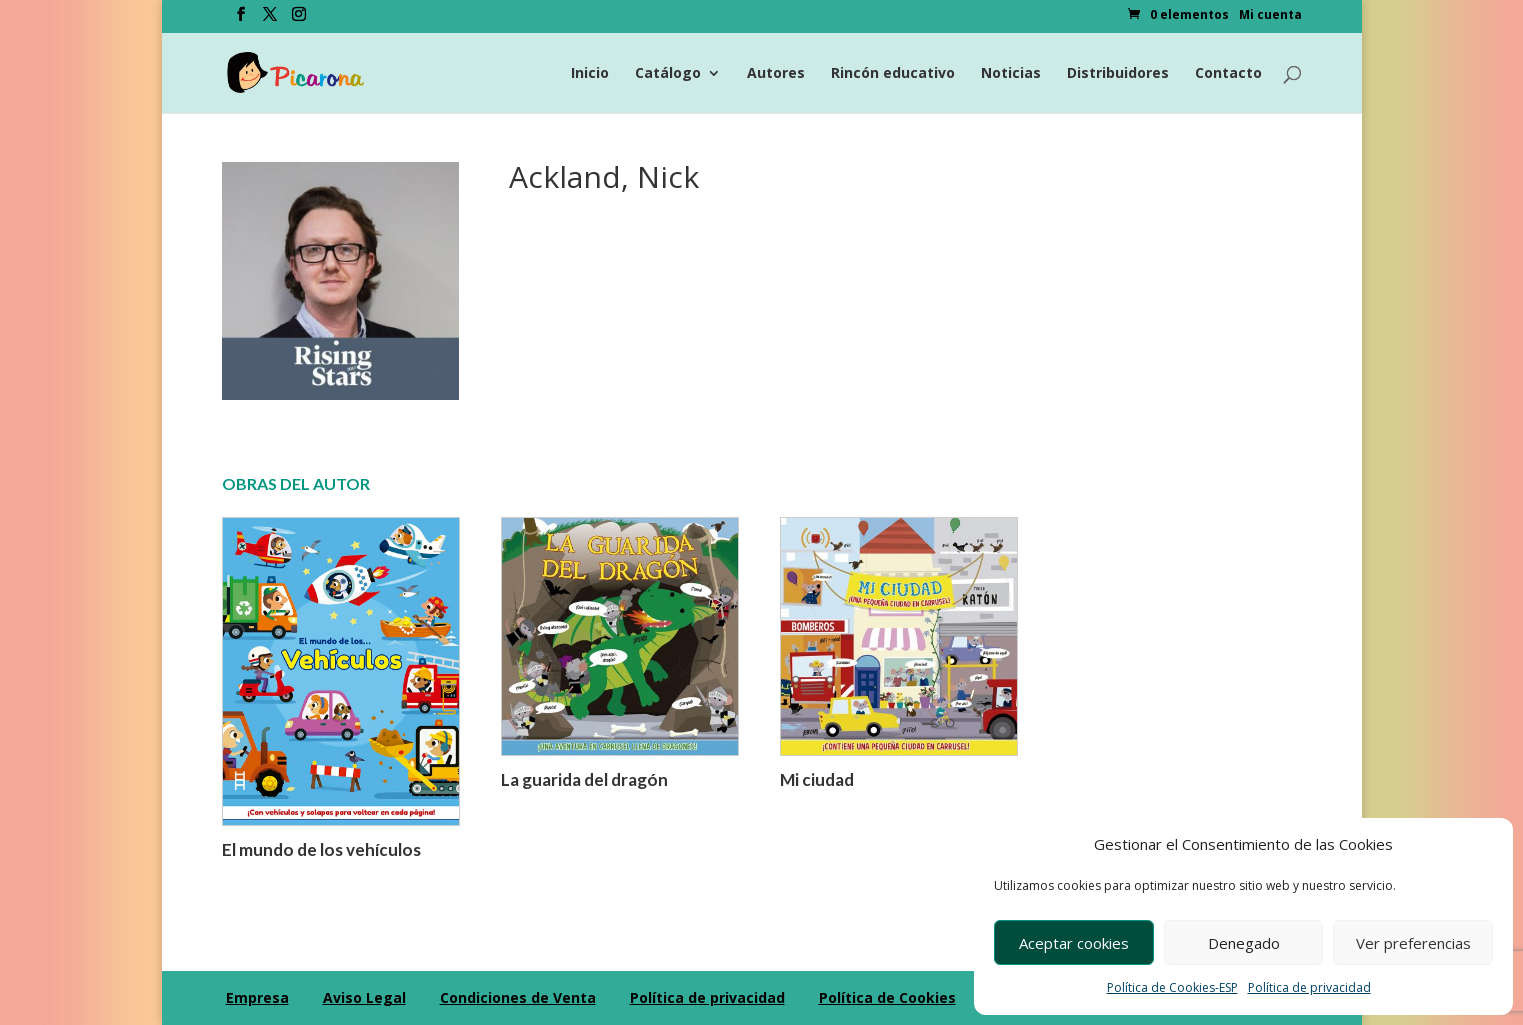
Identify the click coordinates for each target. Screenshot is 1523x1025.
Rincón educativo (893, 74)
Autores (776, 74)
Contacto (1228, 74)
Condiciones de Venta (518, 997)
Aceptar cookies (1074, 943)
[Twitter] (270, 20)
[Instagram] (299, 20)
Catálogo (668, 74)
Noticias (1011, 74)
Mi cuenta (1270, 16)
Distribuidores (1118, 74)
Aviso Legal (364, 997)
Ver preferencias (1413, 943)
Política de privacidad (1309, 987)
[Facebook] (241, 20)
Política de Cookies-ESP (1172, 987)
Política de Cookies (887, 997)
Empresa (257, 997)
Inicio (590, 74)
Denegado (1244, 943)
